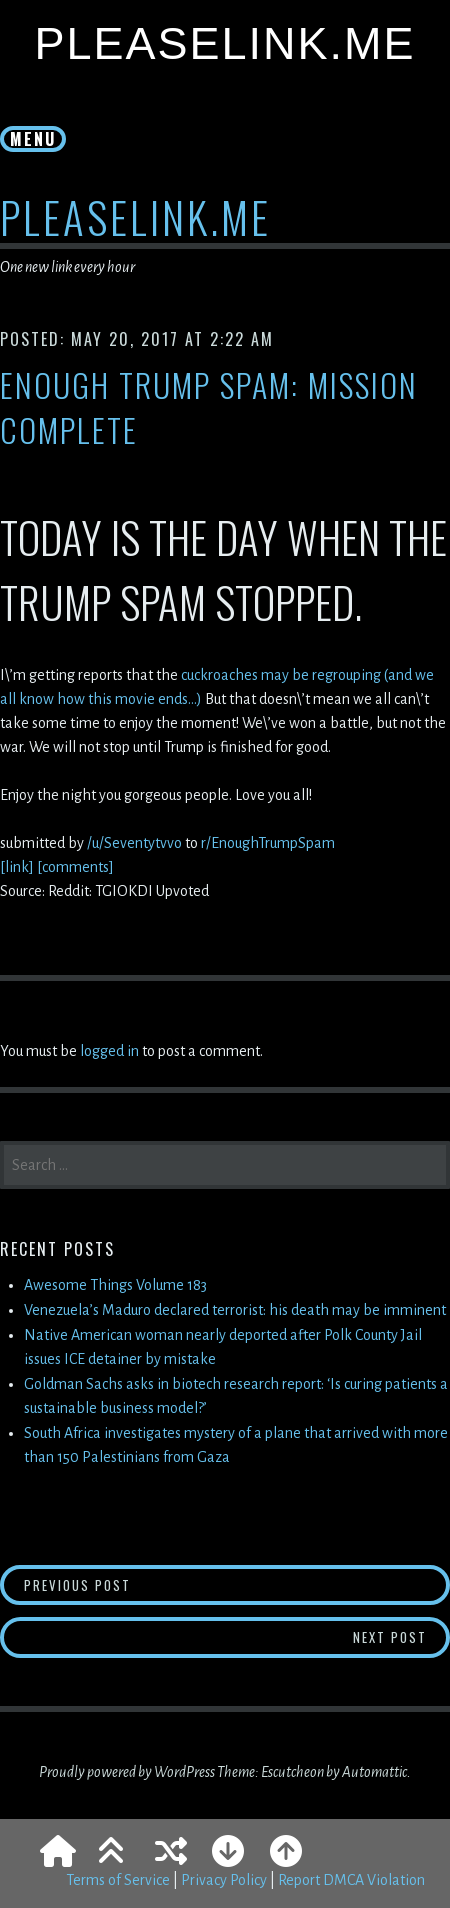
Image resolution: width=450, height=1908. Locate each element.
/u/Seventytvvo (136, 843)
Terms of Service (118, 1880)
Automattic (374, 1772)
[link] (17, 867)
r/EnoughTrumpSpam (268, 843)
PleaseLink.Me (224, 43)
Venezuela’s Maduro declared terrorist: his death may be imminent (235, 1310)
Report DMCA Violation (351, 1880)
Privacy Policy (224, 1880)
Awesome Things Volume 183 (115, 1285)
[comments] (75, 867)
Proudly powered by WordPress (127, 1772)
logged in (109, 1051)
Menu (33, 139)
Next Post (402, 1636)
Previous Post (181, 1584)
